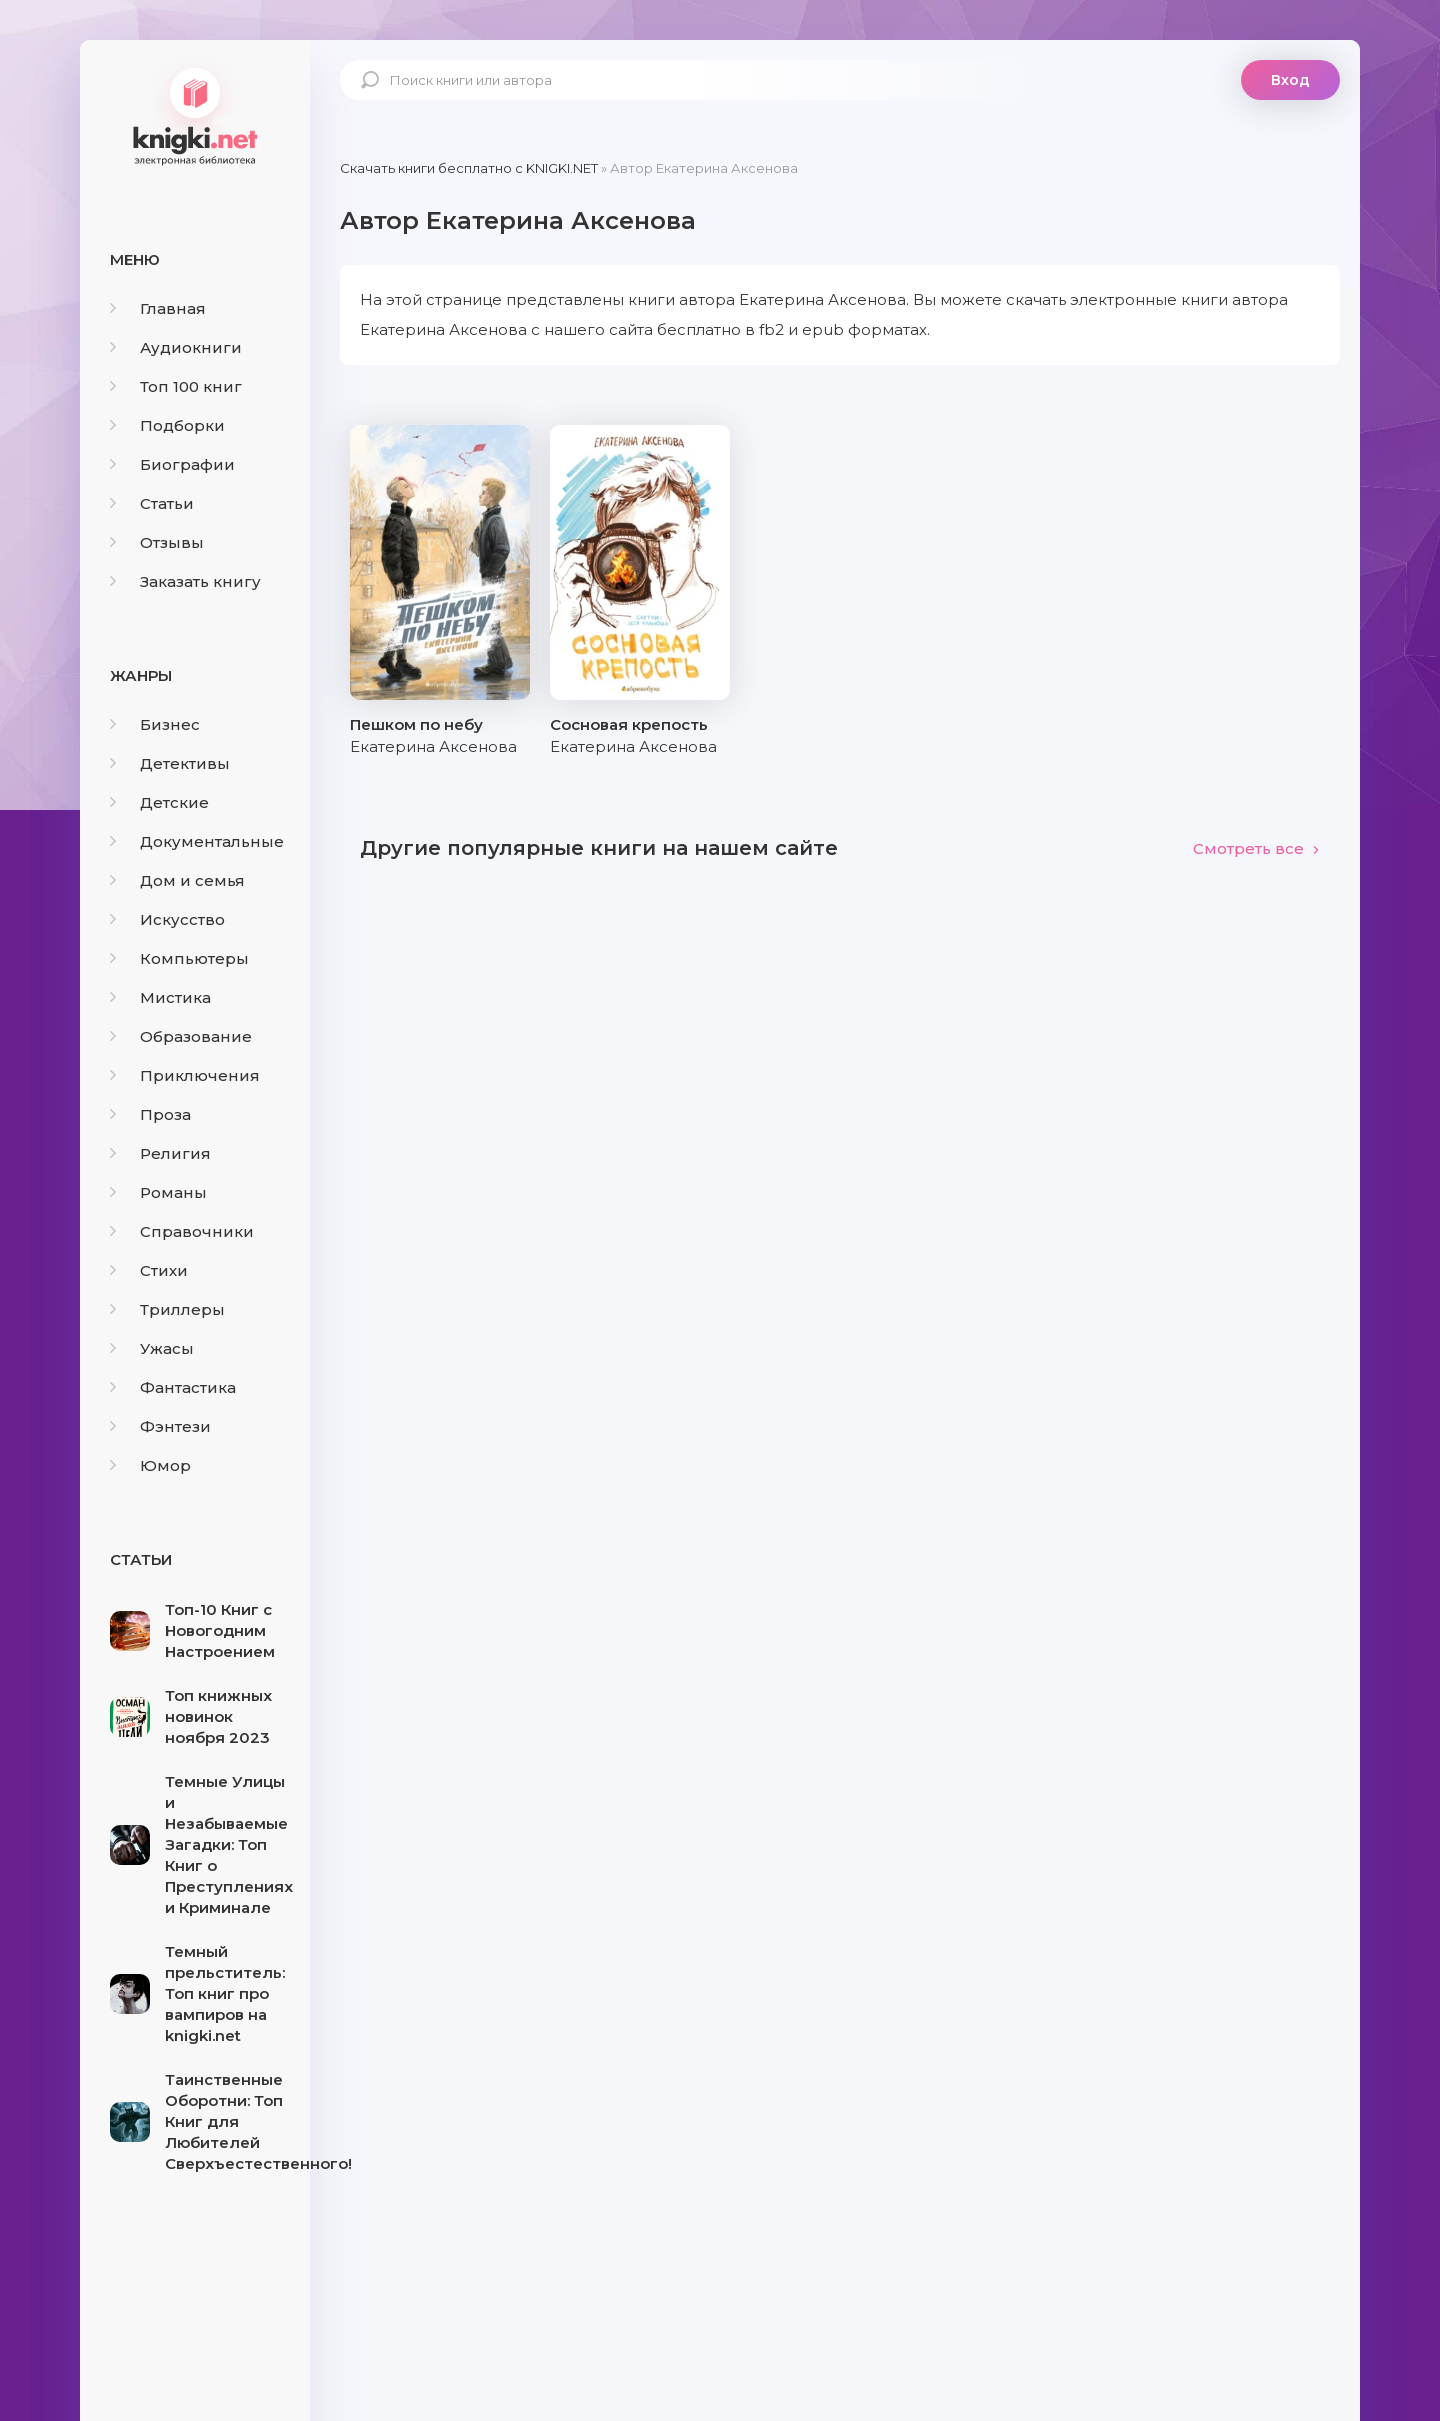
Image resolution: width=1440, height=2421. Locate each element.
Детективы (170, 763)
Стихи (149, 1270)
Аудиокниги (176, 347)
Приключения (185, 1075)
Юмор (150, 1465)
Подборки (167, 425)
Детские (159, 802)
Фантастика (173, 1387)
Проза (150, 1114)
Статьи (152, 503)
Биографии (172, 464)
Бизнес (155, 724)
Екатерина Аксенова (433, 746)
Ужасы (152, 1348)
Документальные (197, 841)
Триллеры (167, 1309)
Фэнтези (160, 1426)
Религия (160, 1153)
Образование (181, 1036)
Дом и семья (177, 880)
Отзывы (157, 542)
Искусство (167, 919)
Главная (158, 308)
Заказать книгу (185, 581)
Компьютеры (179, 958)
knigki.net (195, 115)
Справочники (182, 1231)
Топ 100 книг (176, 386)
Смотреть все (1256, 848)
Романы (158, 1192)
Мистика (160, 997)
